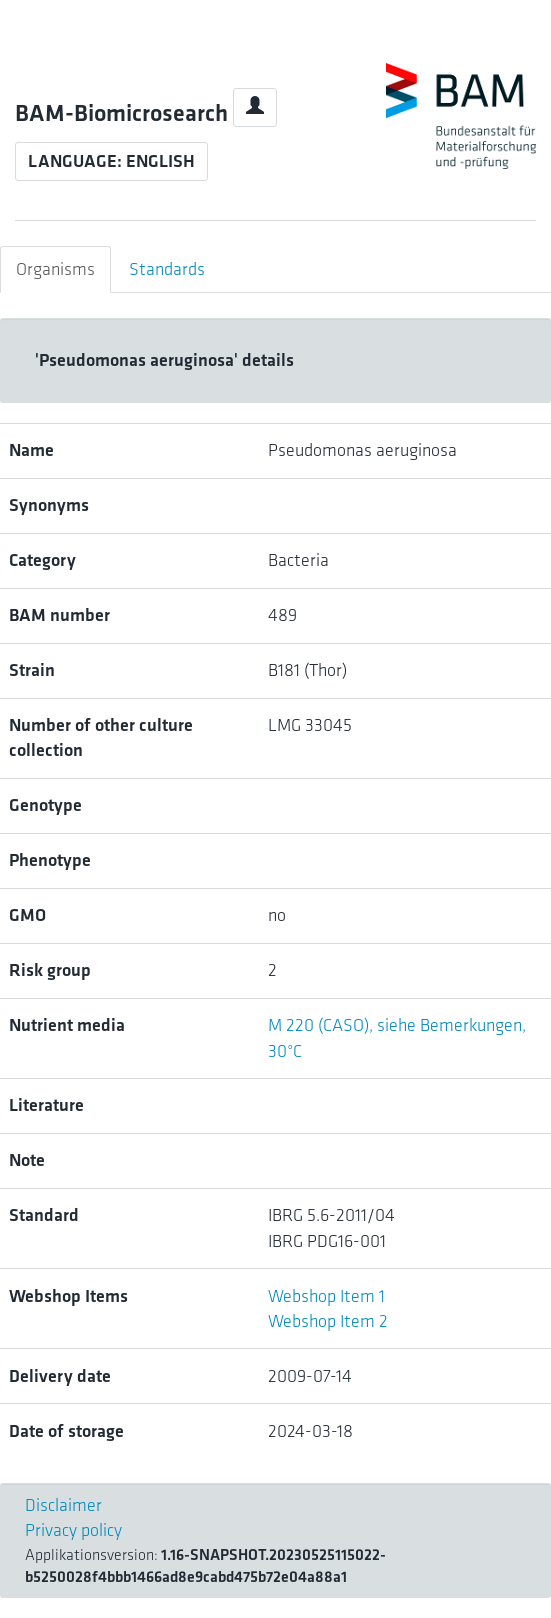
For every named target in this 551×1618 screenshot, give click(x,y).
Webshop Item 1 (326, 1296)
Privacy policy (73, 1530)
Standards (167, 269)
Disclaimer (63, 1505)
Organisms (55, 269)
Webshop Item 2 (328, 1321)
